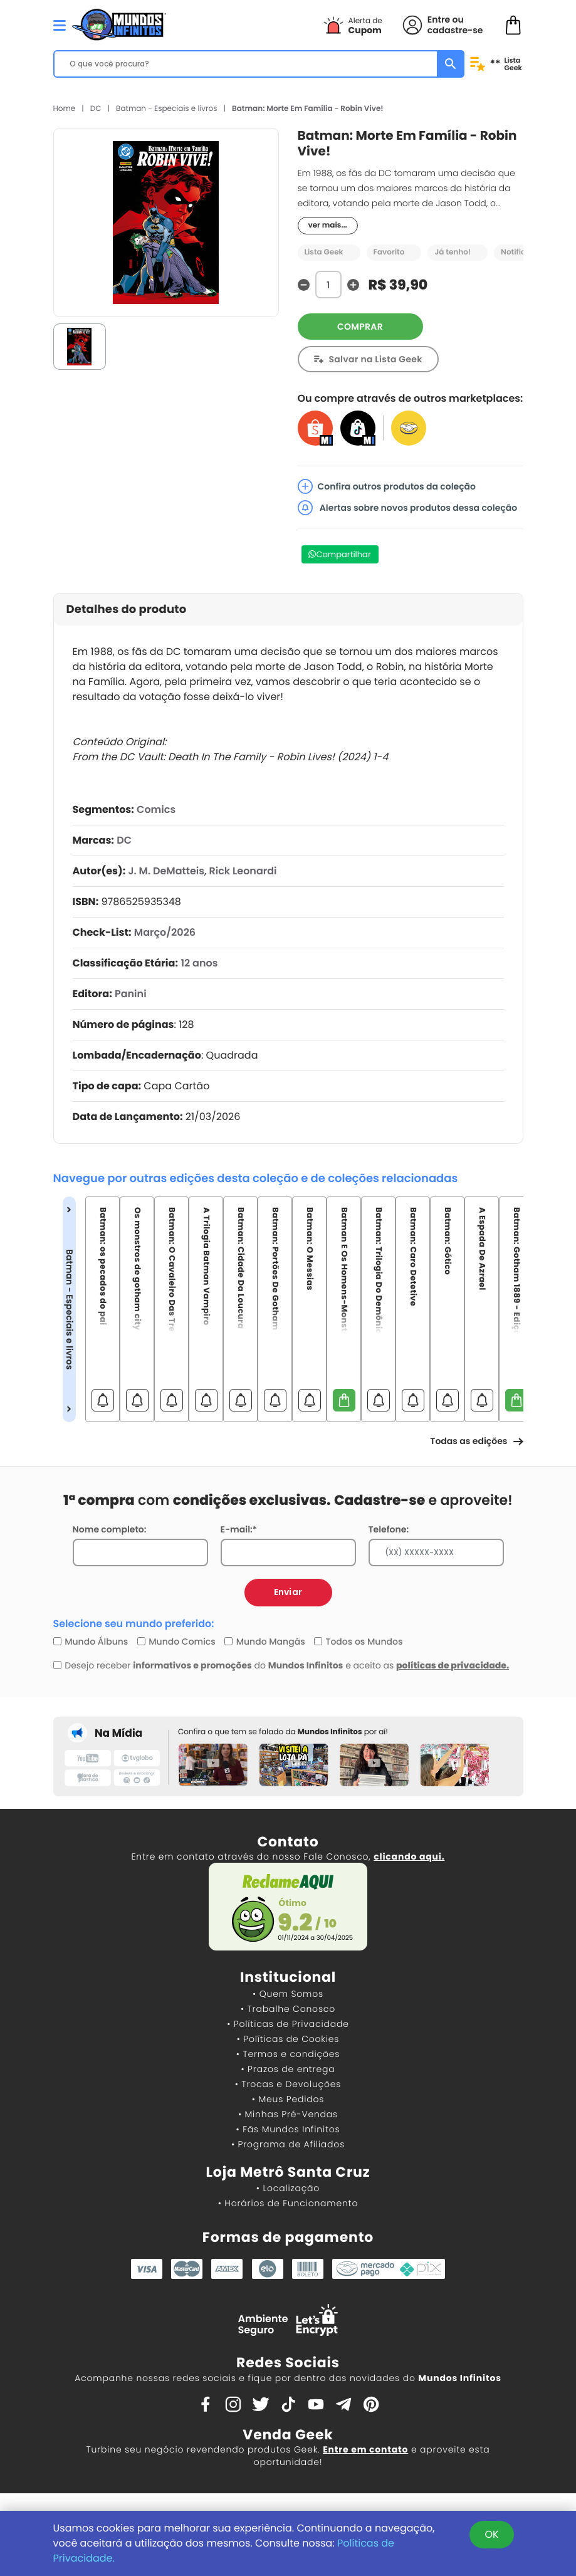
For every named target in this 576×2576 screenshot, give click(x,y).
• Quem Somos (288, 1993)
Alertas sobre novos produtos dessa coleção (408, 507)
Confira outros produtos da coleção (387, 486)
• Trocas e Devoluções (288, 2084)
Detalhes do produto (126, 609)
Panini (131, 994)
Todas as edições (476, 1441)
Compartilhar (344, 554)
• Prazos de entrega (288, 2069)
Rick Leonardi (242, 871)
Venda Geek (288, 2434)
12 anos (199, 963)
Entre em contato (365, 2449)
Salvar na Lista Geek (375, 359)
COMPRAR (360, 326)
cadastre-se (455, 30)
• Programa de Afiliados (288, 2144)
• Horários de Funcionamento (288, 2203)
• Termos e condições (288, 2054)
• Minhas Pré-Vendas (288, 2114)
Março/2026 (165, 932)
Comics (156, 809)
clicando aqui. (409, 1856)
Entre (438, 19)
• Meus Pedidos (288, 2099)
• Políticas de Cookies (288, 2039)
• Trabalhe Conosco (288, 2009)
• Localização (288, 2188)
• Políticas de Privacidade (287, 2024)
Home (64, 108)
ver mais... (327, 225)
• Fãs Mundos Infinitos (288, 2129)
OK (491, 2534)
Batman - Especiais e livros (166, 108)
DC (96, 108)
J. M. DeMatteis (166, 871)
